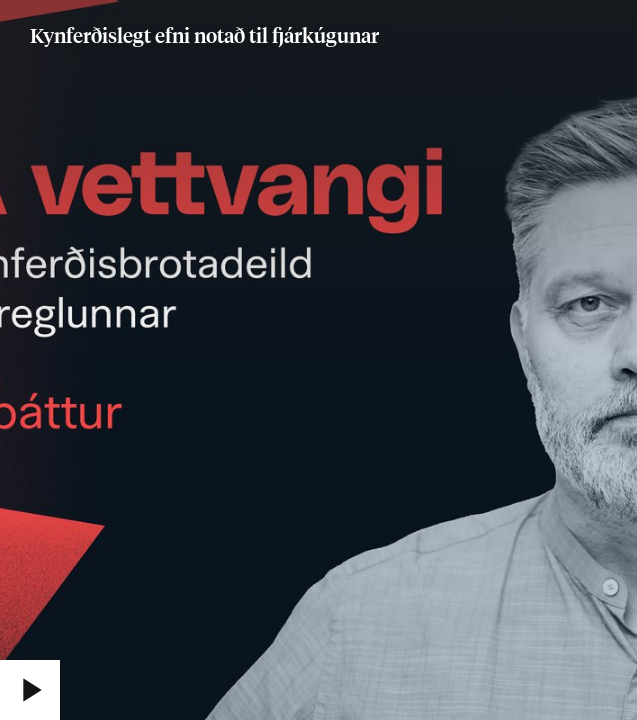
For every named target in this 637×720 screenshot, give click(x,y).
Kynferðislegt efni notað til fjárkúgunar (204, 37)
